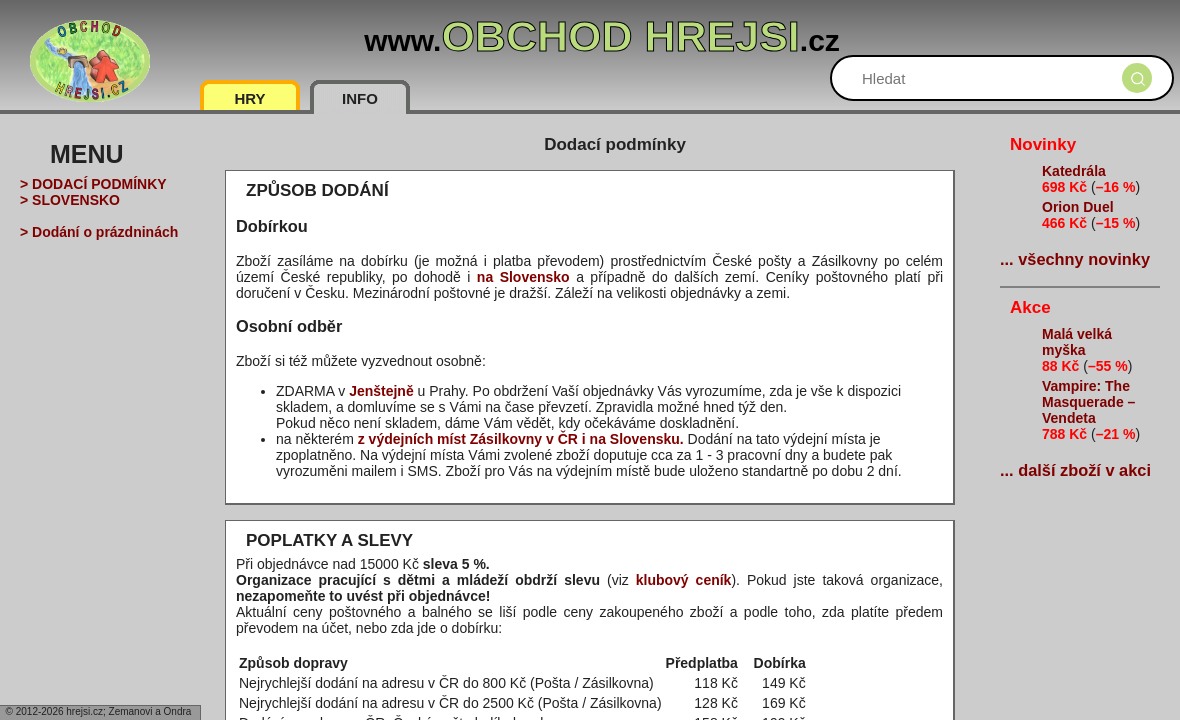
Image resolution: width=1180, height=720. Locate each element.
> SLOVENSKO (70, 200)
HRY (249, 98)
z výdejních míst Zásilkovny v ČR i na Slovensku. (521, 439)
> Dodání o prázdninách (99, 232)
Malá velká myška (1077, 342)
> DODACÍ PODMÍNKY (93, 184)
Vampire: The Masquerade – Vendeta (1088, 402)
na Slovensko (523, 277)
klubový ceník (684, 580)
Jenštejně (381, 391)
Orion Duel (1078, 207)
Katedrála (1074, 171)
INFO (360, 98)
